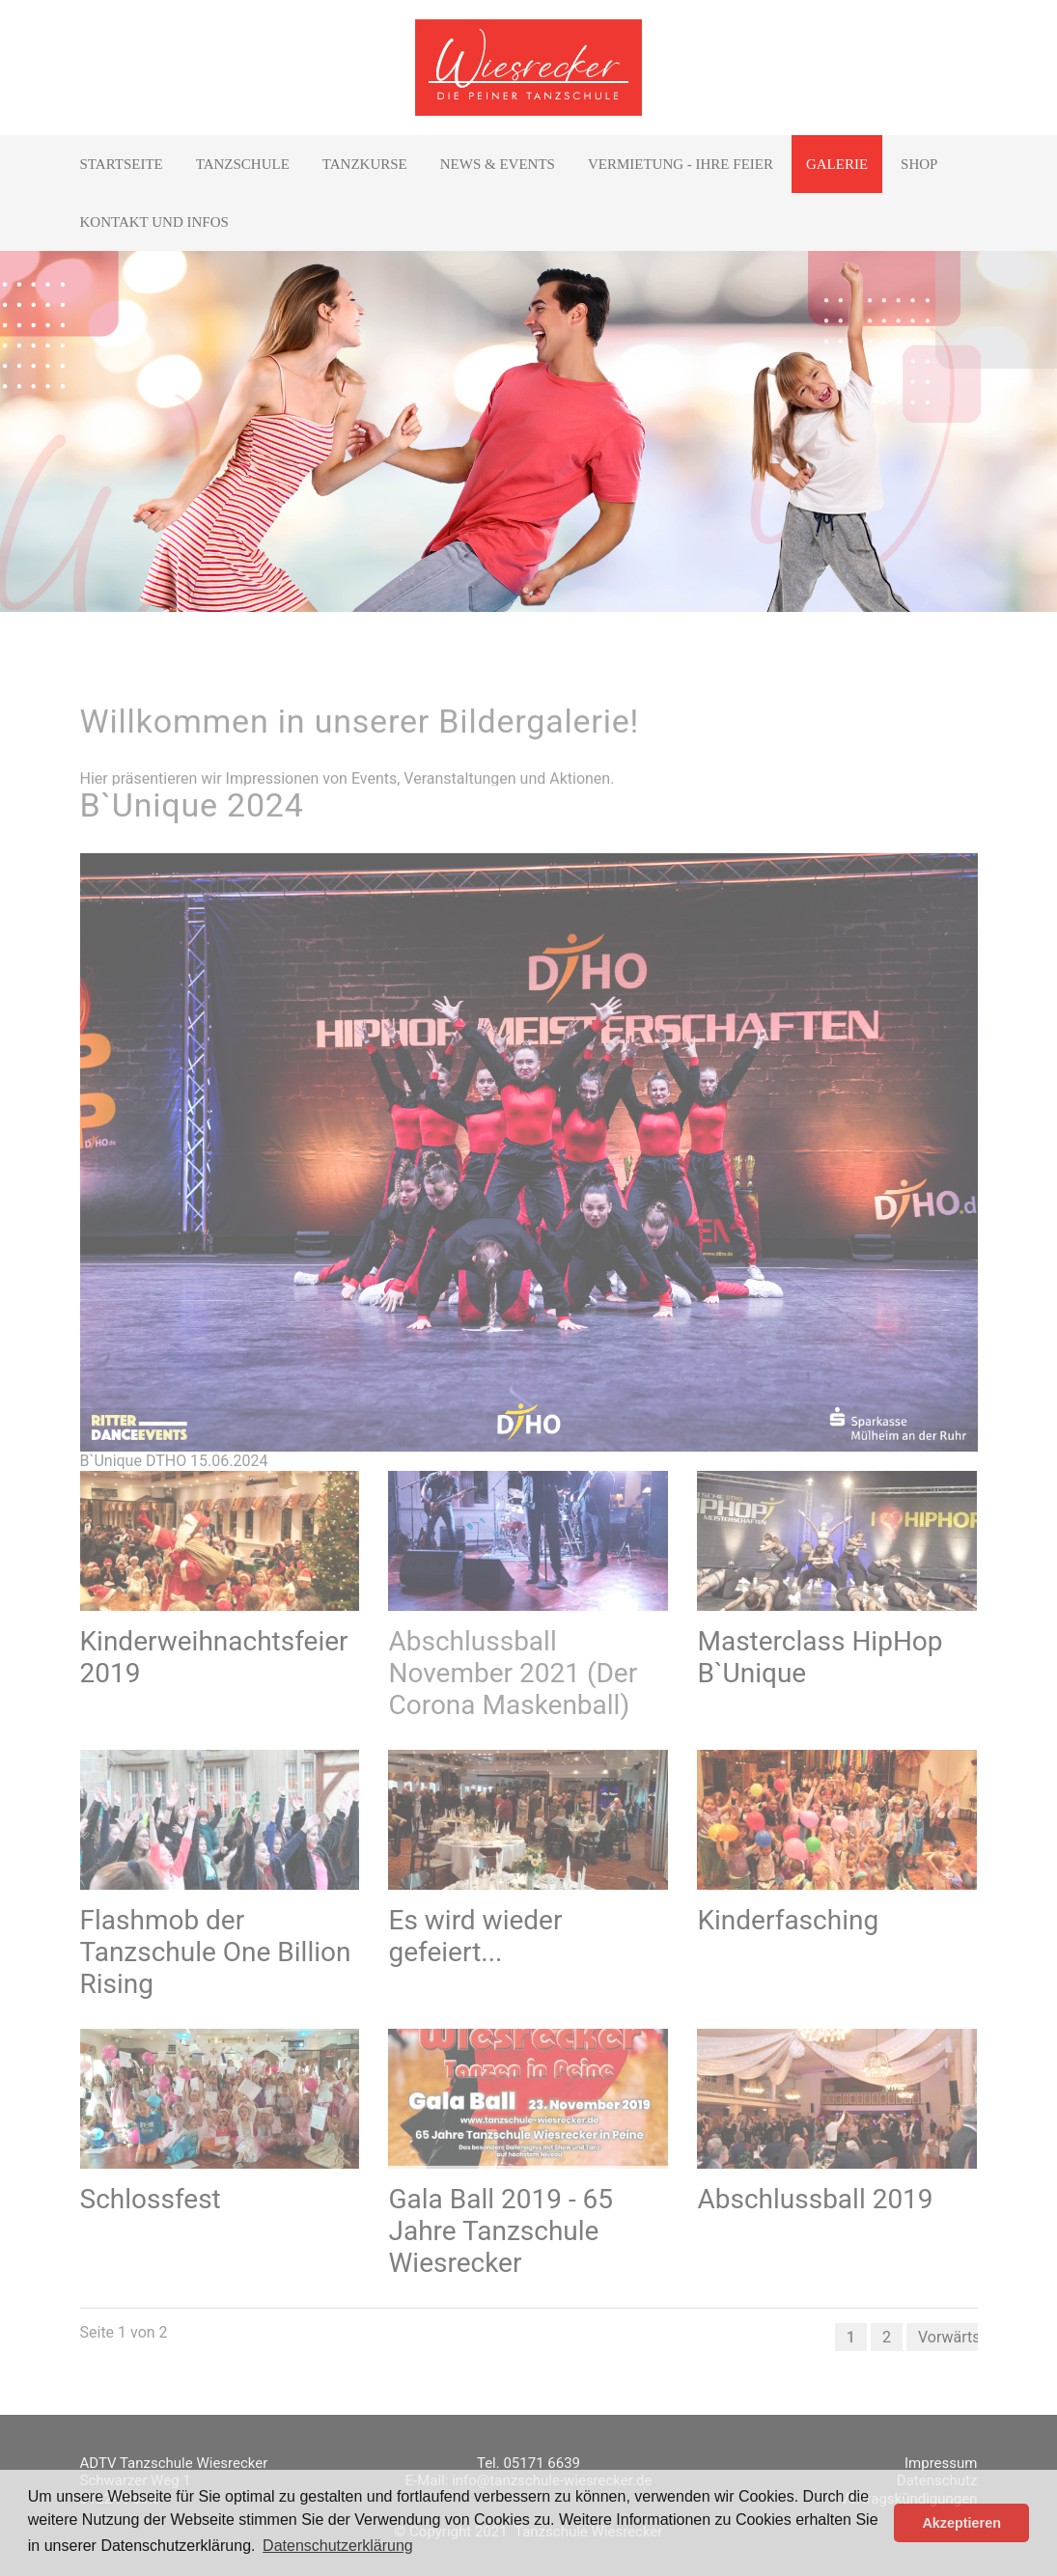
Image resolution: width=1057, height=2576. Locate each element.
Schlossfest (150, 2199)
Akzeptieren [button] (961, 2523)
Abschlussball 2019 (814, 2199)
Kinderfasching (787, 1920)
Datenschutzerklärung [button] (338, 2545)
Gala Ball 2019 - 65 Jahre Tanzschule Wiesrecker (500, 2231)
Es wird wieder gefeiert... (475, 1936)
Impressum (940, 2463)
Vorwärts (949, 2337)
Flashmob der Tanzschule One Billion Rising (215, 1952)
